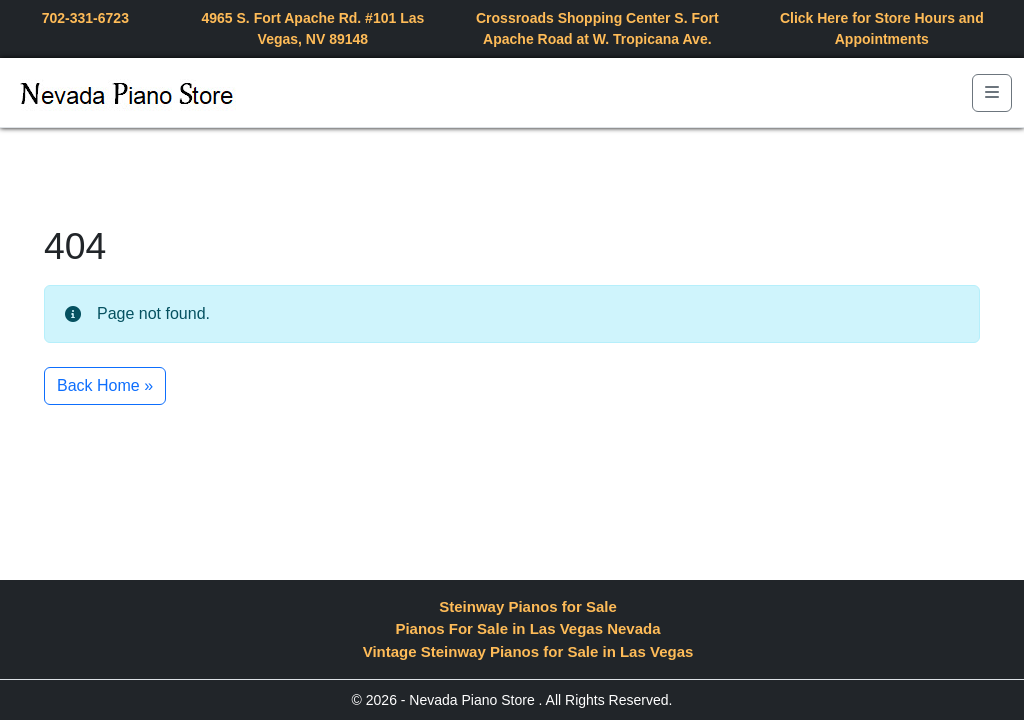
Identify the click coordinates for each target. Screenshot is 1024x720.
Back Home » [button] (105, 385)
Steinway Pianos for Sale (528, 606)
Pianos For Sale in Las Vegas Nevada (527, 628)
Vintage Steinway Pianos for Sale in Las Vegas (528, 651)
